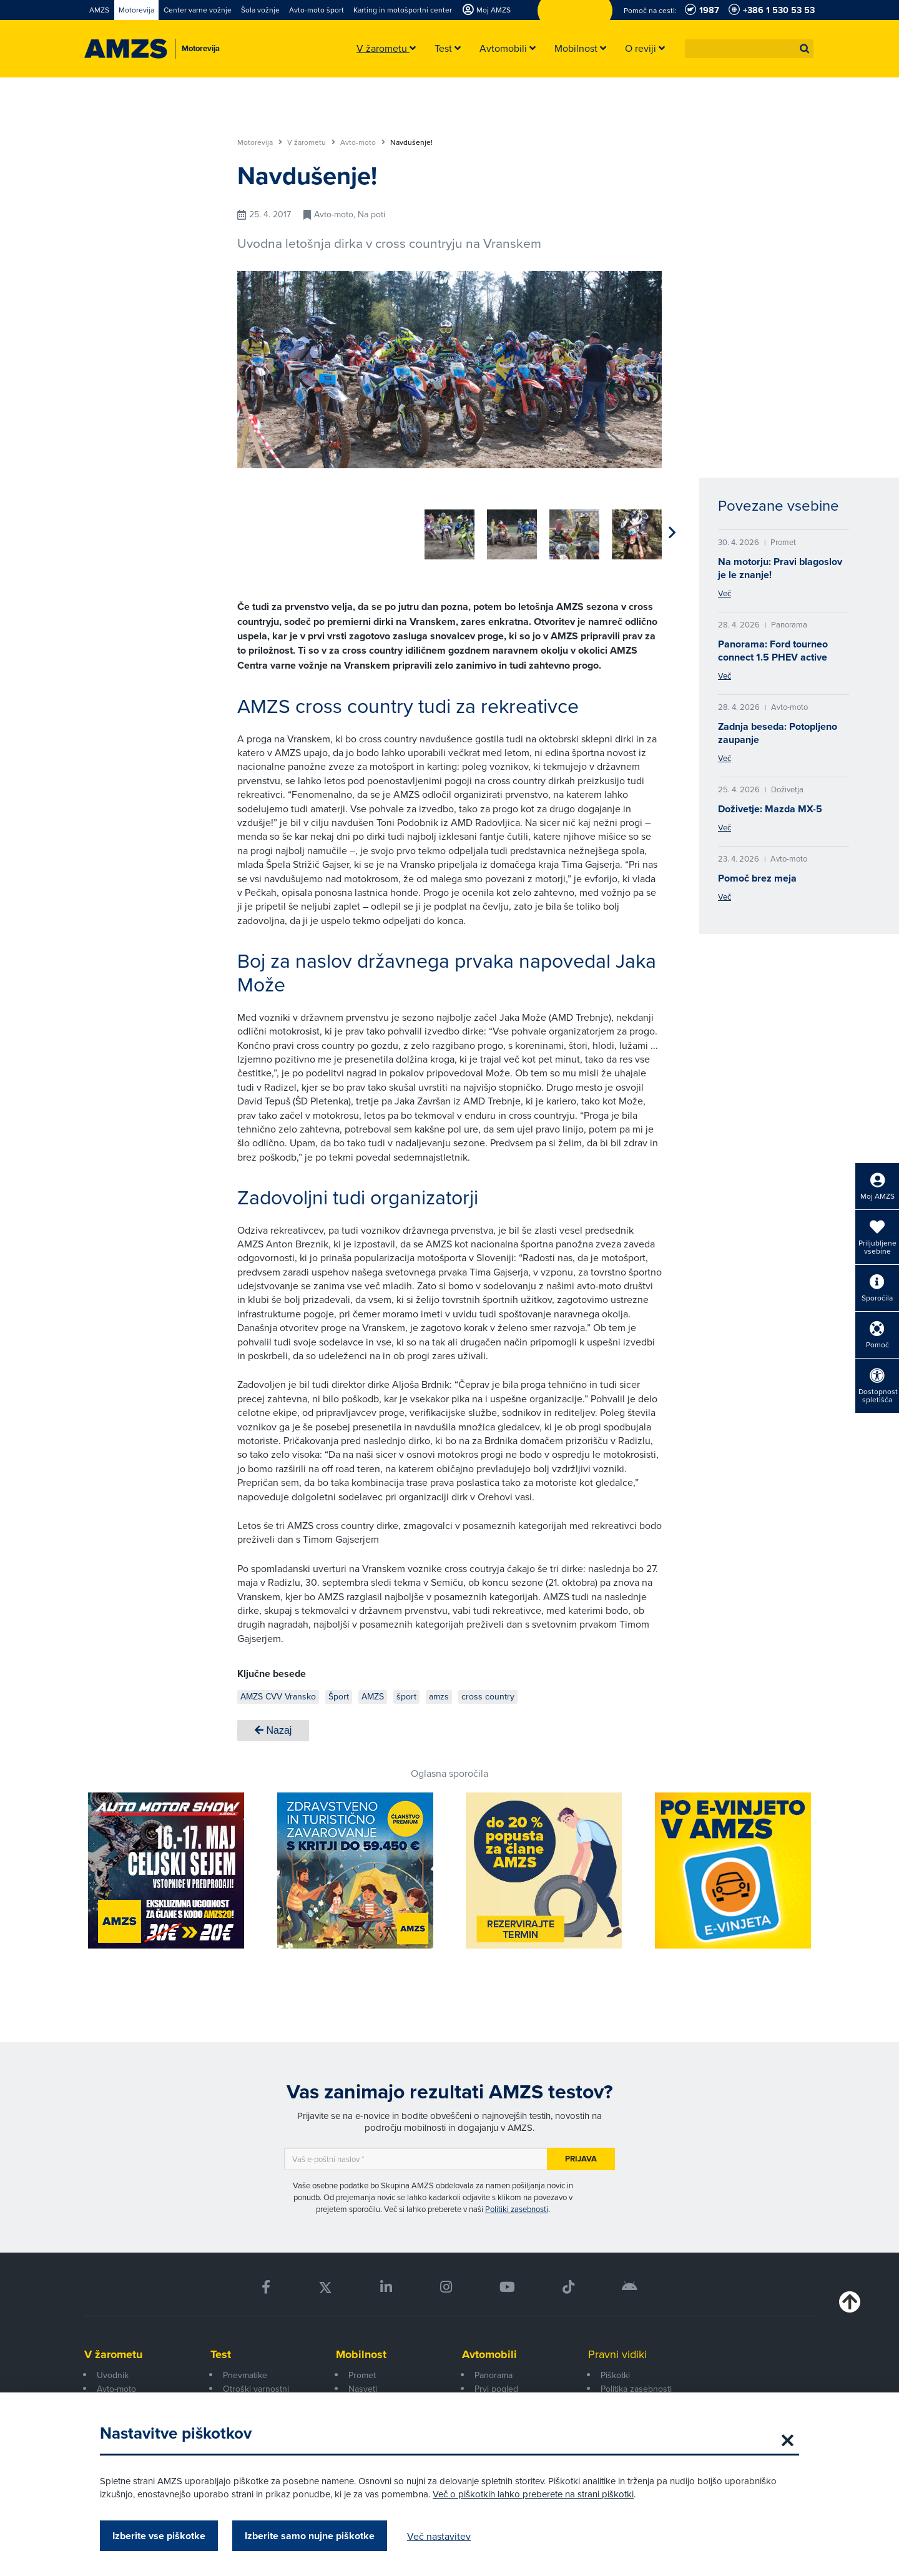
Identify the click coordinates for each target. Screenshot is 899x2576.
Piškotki (615, 2370)
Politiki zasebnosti (516, 2204)
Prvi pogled (496, 2384)
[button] (804, 48)
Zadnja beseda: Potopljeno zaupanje (777, 733)
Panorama (493, 2370)
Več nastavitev (439, 2536)
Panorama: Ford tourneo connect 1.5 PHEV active (773, 650)
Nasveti (362, 2384)
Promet (362, 2370)
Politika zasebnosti (636, 2384)
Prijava (581, 2154)
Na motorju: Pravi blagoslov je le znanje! (780, 568)
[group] (262, 528)
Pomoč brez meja (757, 878)
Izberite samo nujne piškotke (310, 2536)
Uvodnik (113, 2370)
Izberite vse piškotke (158, 2536)
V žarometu (311, 142)
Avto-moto (362, 142)
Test (220, 2350)
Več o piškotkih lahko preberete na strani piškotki (533, 2493)
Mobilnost (361, 2350)
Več (724, 593)
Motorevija (259, 142)
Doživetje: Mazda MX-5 (770, 809)
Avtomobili (489, 2350)
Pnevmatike (245, 2370)
